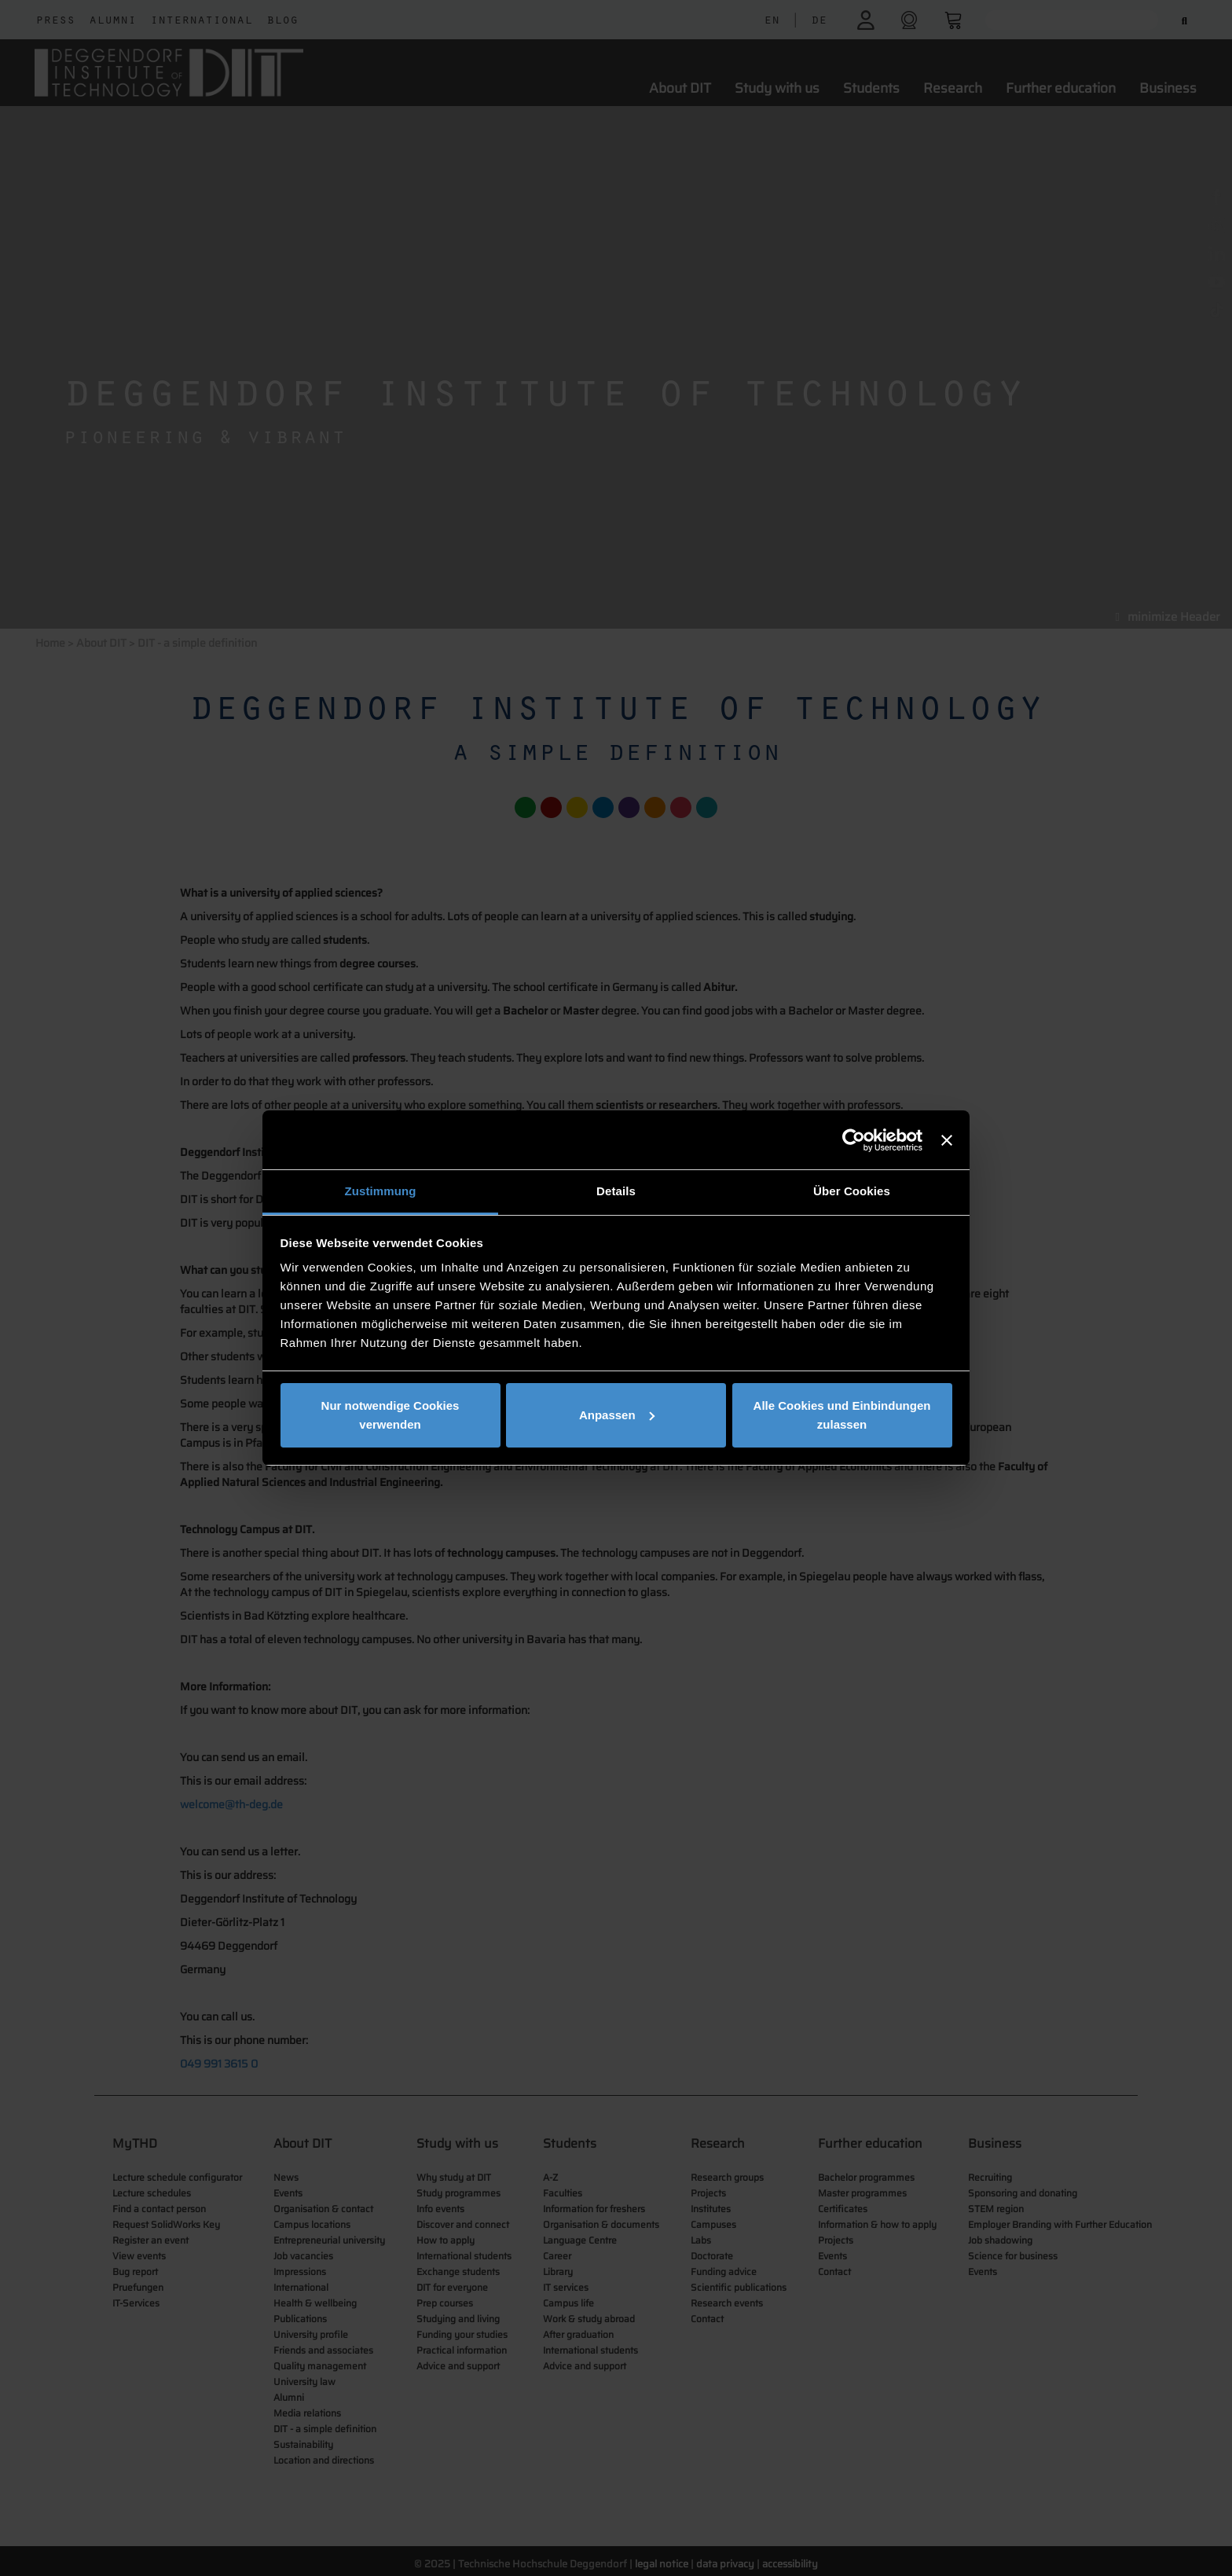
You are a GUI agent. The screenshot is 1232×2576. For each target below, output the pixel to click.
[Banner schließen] (946, 1140)
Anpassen (616, 1415)
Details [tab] (616, 1191)
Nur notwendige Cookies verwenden (390, 1415)
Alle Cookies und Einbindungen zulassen (842, 1415)
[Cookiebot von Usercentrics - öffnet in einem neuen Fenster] (853, 1140)
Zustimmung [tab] (380, 1191)
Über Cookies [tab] (851, 1191)
